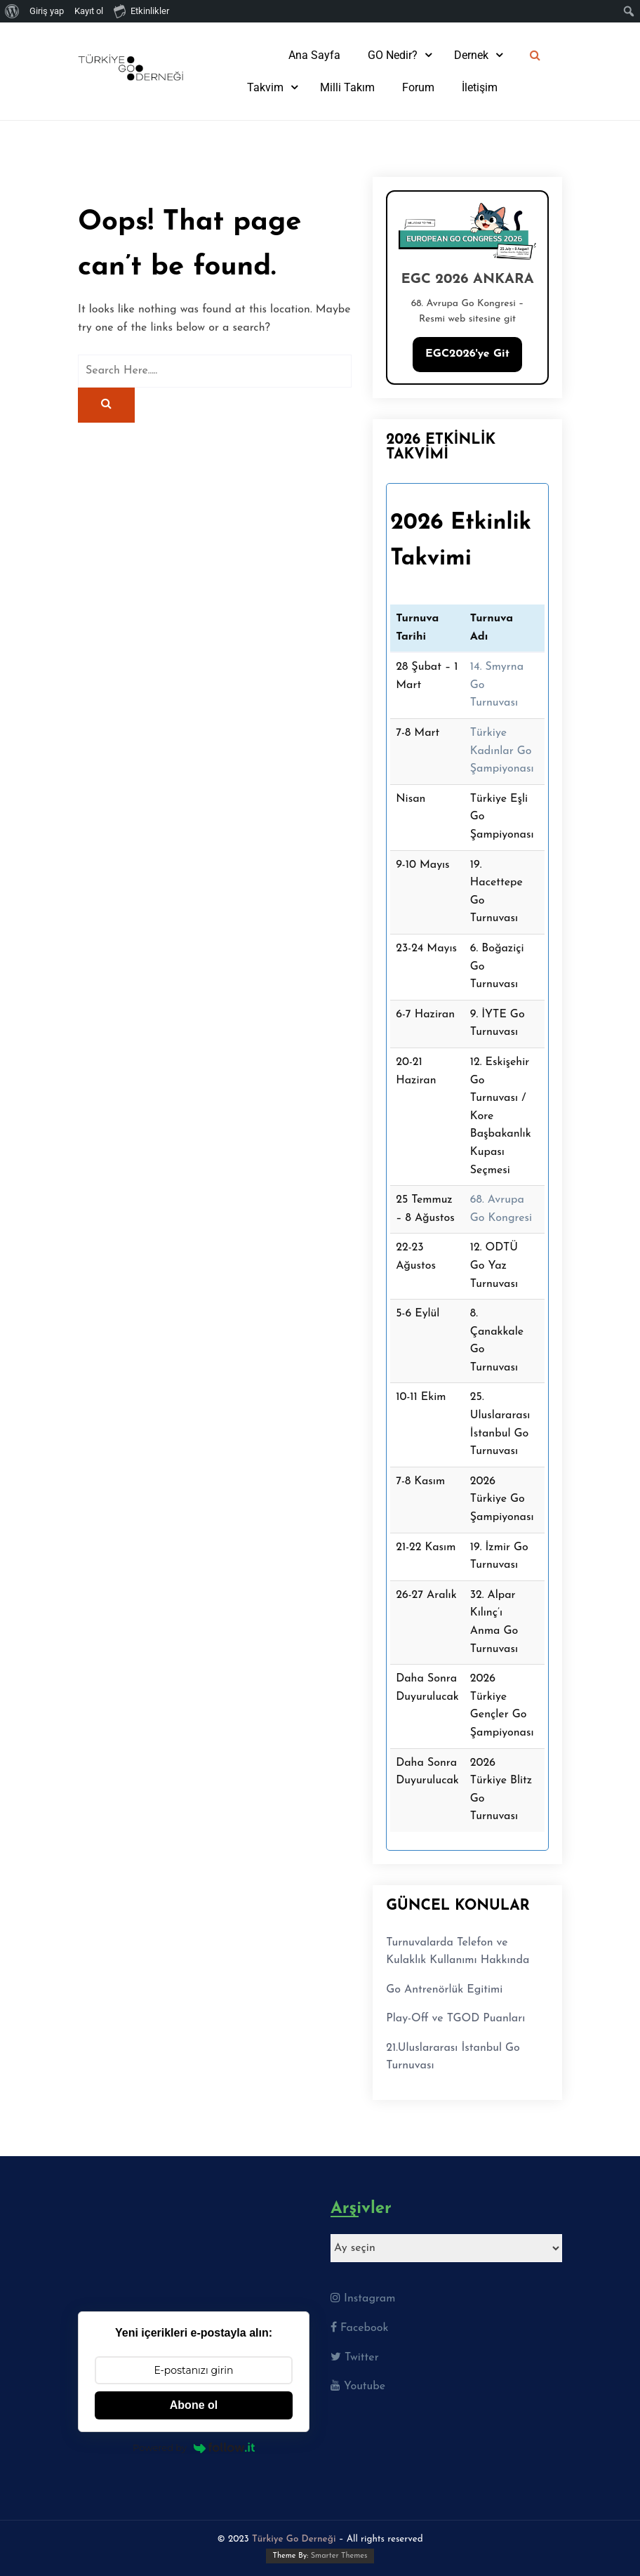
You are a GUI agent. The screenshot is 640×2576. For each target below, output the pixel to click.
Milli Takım (347, 87)
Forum (418, 87)
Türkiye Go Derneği (294, 2539)
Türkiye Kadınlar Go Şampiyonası (502, 750)
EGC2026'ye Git (467, 353)
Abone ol (194, 2405)
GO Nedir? (393, 55)
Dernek (471, 55)
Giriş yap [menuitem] (46, 11)
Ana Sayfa (314, 55)
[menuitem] (12, 11)
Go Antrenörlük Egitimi (444, 1989)
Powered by (194, 2447)
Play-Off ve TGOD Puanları (455, 2018)
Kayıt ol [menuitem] (88, 11)
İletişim (480, 87)
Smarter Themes (339, 2556)
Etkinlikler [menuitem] (141, 10)
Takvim (265, 87)
